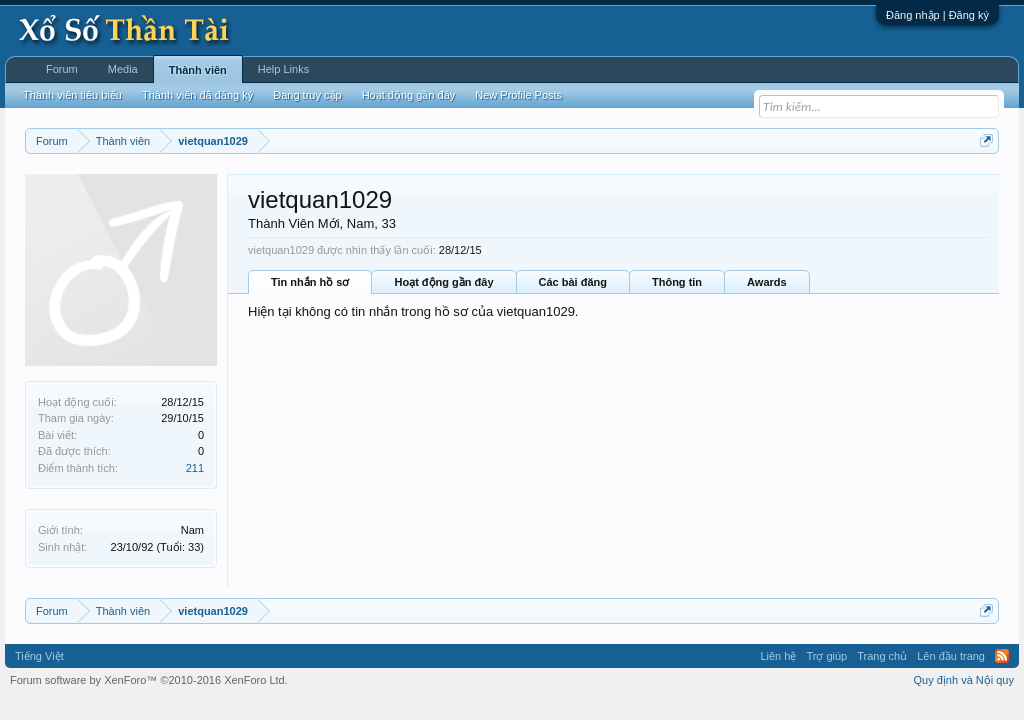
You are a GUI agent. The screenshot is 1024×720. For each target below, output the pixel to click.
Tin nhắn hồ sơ (310, 282)
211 (195, 468)
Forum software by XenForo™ (149, 680)
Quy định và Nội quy (964, 680)
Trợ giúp (826, 656)
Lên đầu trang (951, 656)
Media (123, 69)
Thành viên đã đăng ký (197, 95)
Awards (767, 282)
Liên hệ (778, 656)
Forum (62, 69)
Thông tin (677, 282)
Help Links (283, 69)
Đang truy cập (307, 95)
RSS (1002, 656)
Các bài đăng (573, 282)
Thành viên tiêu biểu (72, 95)
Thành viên (198, 70)
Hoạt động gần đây (443, 282)
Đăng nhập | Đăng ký (937, 15)
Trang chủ (882, 656)
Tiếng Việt (39, 656)
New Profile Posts (518, 95)
